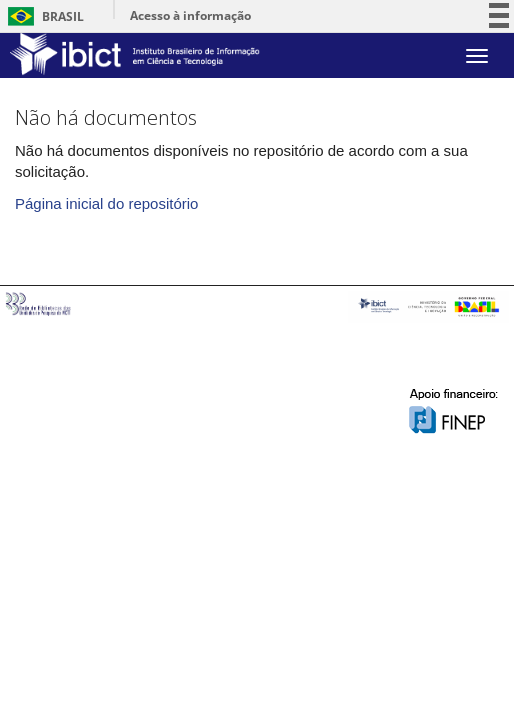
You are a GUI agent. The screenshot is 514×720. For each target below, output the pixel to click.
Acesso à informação (190, 15)
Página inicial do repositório (106, 203)
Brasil (42, 16)
